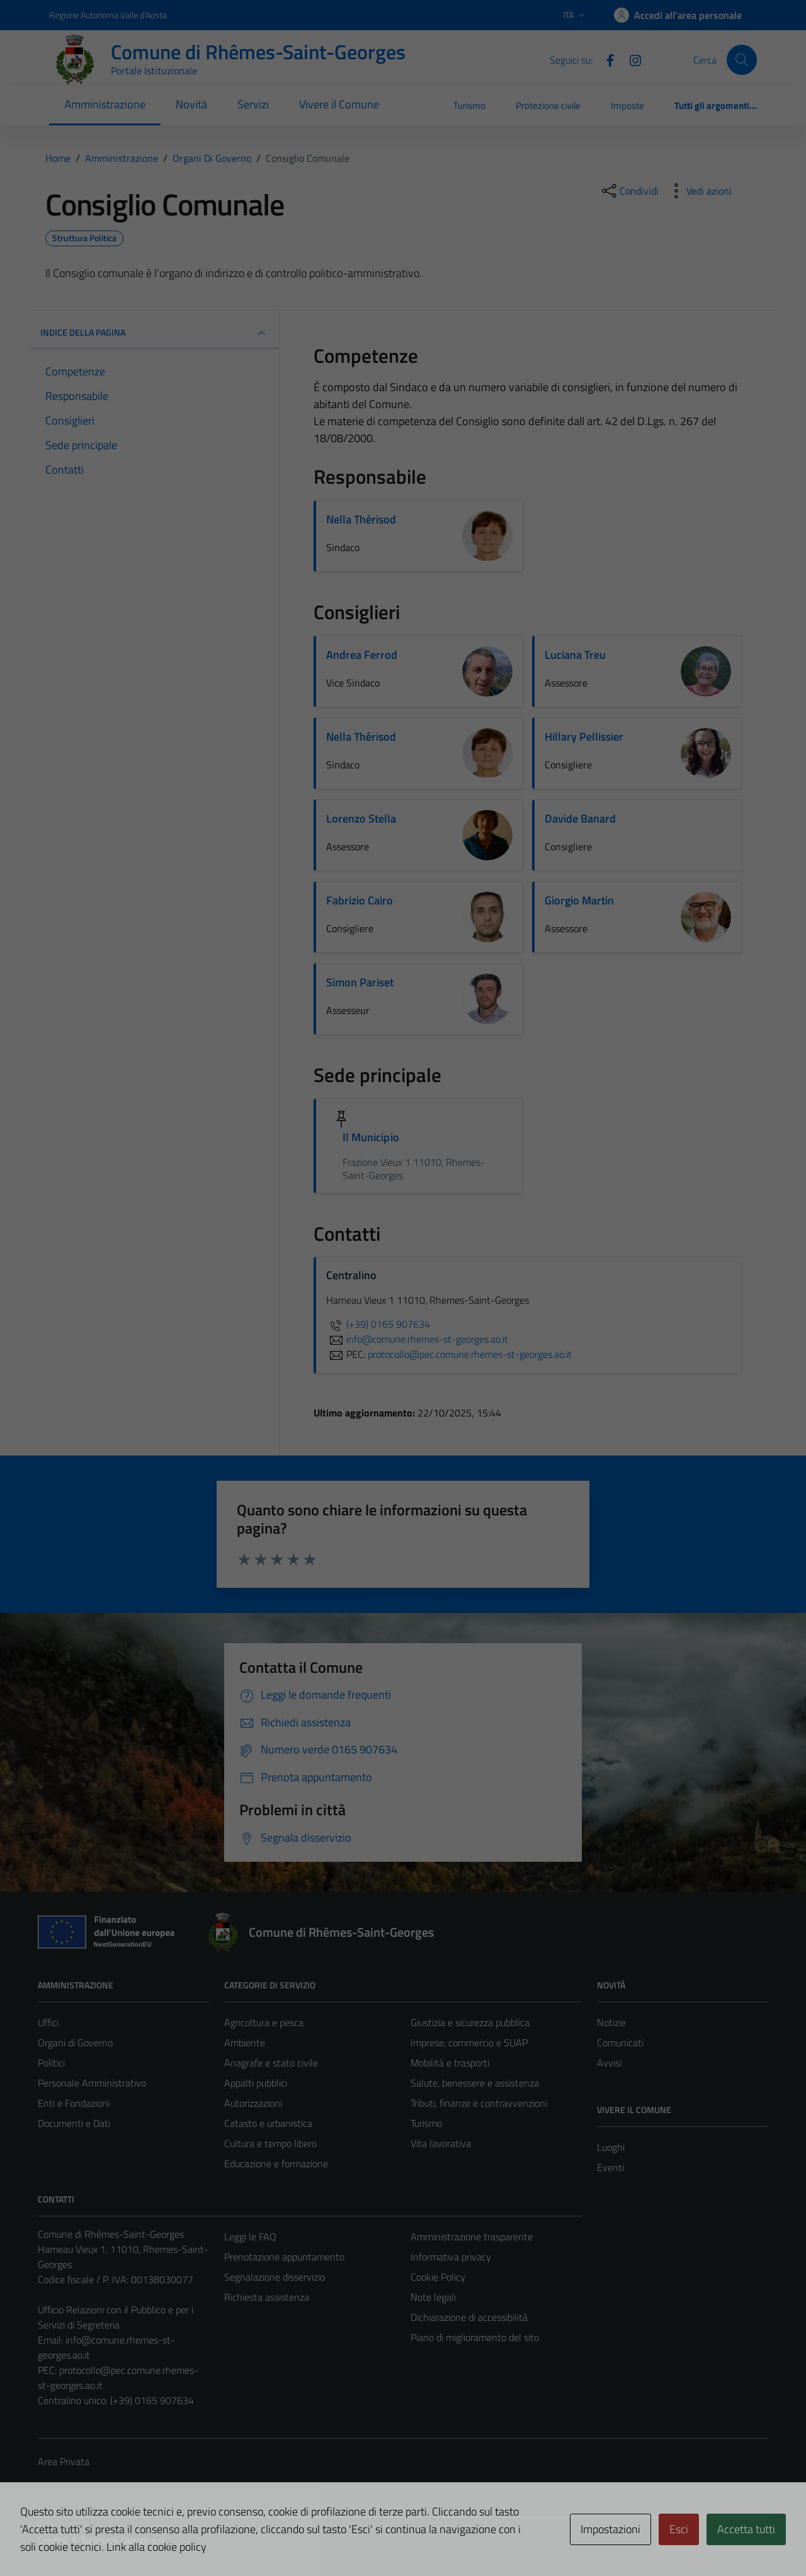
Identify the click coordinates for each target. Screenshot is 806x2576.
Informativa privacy (451, 2256)
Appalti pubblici (255, 2082)
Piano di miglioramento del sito (475, 2337)
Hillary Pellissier (584, 736)
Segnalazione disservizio (274, 2276)
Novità (191, 104)
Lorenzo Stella (361, 818)
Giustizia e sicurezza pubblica (470, 2022)
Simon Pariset (360, 982)
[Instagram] (630, 59)
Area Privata (63, 2461)
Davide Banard (580, 818)
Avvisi (609, 2062)
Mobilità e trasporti (450, 2062)
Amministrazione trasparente (472, 2236)
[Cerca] (742, 60)
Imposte (627, 105)
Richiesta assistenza (266, 2297)
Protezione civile (548, 105)
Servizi (253, 104)
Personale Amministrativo (92, 2082)
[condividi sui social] (629, 191)
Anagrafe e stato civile (271, 2062)
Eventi (610, 2167)
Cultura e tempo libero (270, 2143)
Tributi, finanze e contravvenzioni (479, 2103)
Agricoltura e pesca (264, 2022)
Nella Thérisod (361, 519)
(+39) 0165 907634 (378, 1323)
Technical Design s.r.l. (123, 2540)
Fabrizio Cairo (359, 900)
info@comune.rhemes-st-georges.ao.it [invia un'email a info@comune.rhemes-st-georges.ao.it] (417, 1339)
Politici (51, 2062)
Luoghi (611, 2147)
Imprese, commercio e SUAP (469, 2042)
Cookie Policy (438, 2276)
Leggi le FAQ (250, 2236)
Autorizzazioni (253, 2103)
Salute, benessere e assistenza (475, 2082)
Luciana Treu (575, 654)
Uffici (48, 2022)
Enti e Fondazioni (74, 2103)
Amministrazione (104, 104)
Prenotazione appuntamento (284, 2256)
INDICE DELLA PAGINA (154, 333)
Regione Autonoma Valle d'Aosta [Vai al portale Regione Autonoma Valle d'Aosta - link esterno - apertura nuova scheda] (108, 14)
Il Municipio (371, 1137)
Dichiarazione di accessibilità (469, 2317)
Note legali (433, 2297)
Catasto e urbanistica (268, 2123)
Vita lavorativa (441, 2143)
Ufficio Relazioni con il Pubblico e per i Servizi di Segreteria (115, 2317)
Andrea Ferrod (361, 654)
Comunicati (620, 2042)
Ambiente (244, 2042)
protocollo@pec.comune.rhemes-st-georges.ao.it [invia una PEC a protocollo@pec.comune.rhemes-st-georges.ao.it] (470, 1354)
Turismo (469, 105)
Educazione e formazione (276, 2163)
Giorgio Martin (579, 900)
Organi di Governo (75, 2042)
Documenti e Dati (74, 2123)
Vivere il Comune (339, 104)
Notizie (611, 2022)
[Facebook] (605, 59)
